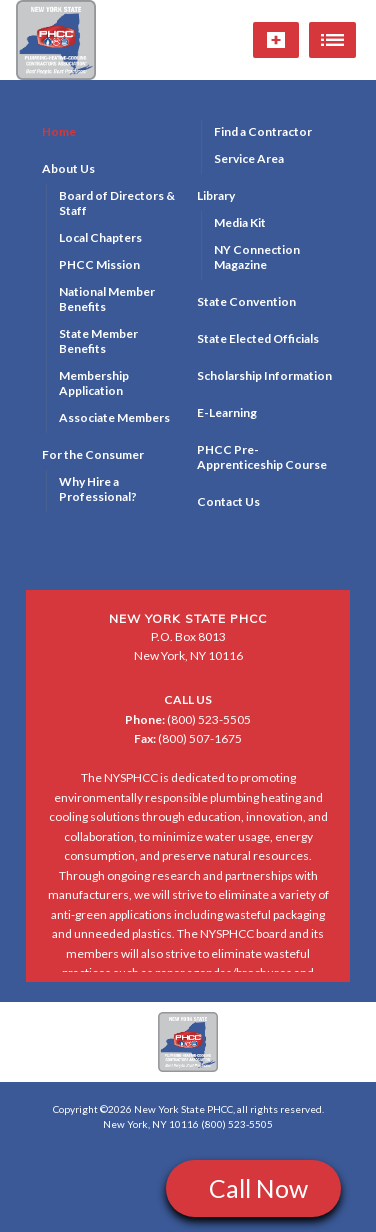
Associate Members (114, 417)
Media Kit (240, 222)
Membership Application (94, 383)
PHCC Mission (99, 264)
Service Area (249, 158)
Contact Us (228, 501)
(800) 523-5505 (188, 719)
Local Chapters (100, 237)
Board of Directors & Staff (117, 203)
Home (59, 131)
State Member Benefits (98, 341)
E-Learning (227, 412)
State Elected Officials (258, 338)
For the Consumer (93, 454)
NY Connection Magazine (257, 257)
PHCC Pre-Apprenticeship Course (262, 457)
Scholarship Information (264, 375)
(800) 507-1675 (188, 738)
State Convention (246, 301)
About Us (68, 168)
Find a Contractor (263, 131)
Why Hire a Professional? (98, 489)
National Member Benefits (107, 299)
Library (216, 195)
